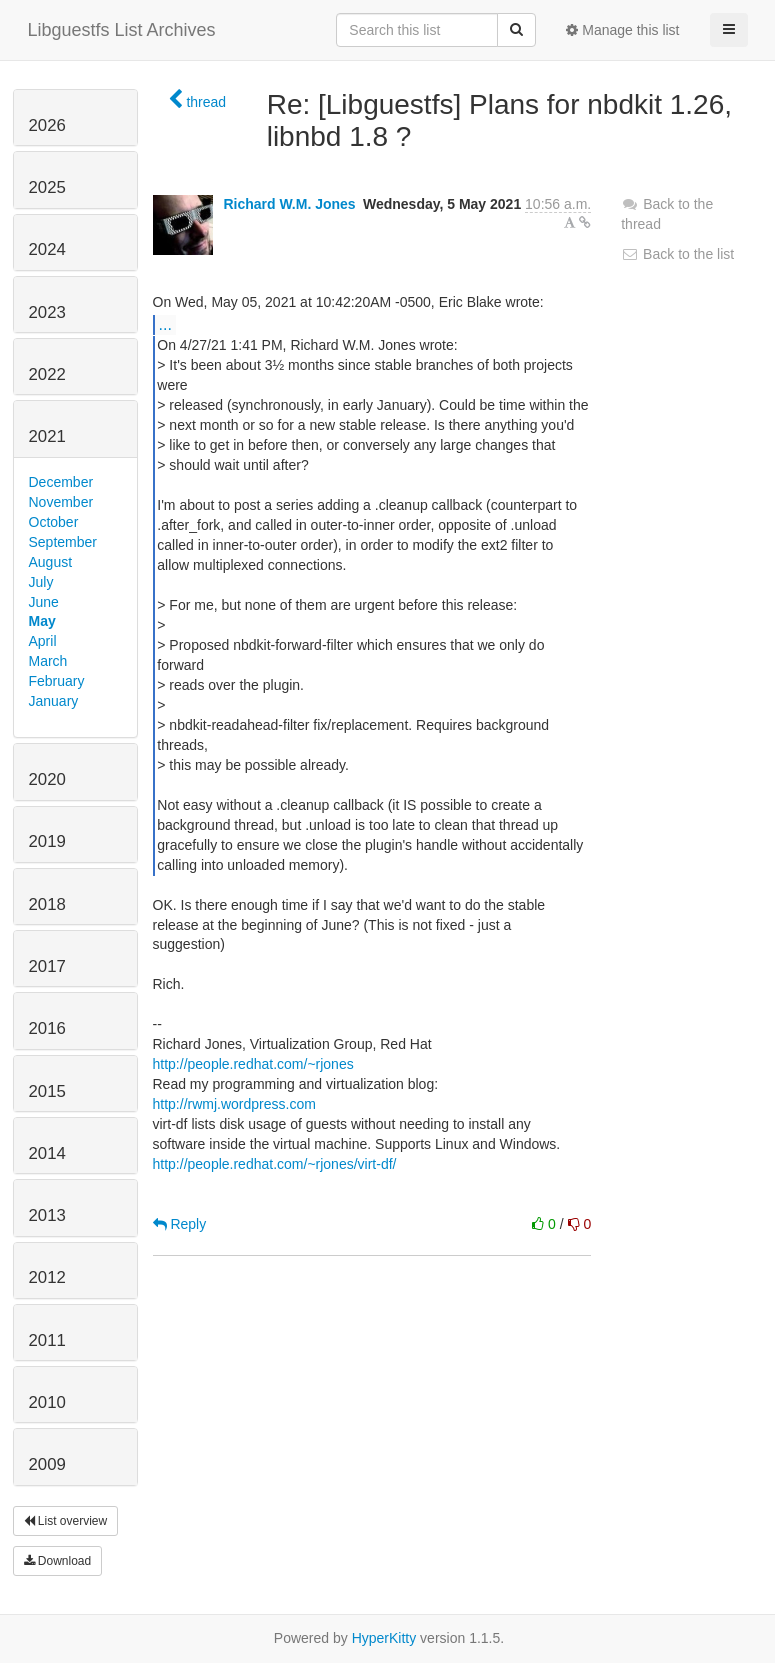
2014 (47, 1153)
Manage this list (622, 30)
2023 (47, 312)
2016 (47, 1028)
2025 (47, 187)
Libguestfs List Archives (122, 30)
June (44, 602)
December (61, 482)
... (165, 324)
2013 (47, 1215)
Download (58, 1561)
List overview (66, 1521)
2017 (47, 966)
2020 (47, 779)
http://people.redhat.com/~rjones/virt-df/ (275, 1164)
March (48, 661)
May (42, 621)
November (61, 502)
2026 (47, 125)
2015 (47, 1091)
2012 (47, 1277)
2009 (47, 1464)
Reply (180, 1224)
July (41, 582)
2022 (47, 374)
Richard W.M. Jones (289, 204)
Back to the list (677, 254)
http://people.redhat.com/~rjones (253, 1064)
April (43, 641)
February (57, 681)
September (63, 542)
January (54, 701)
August (51, 562)
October (54, 522)
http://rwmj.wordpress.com (234, 1104)
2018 (47, 904)
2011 (47, 1340)
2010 (47, 1402)
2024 (47, 249)
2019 (47, 841)
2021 (47, 436)
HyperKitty (384, 1638)
